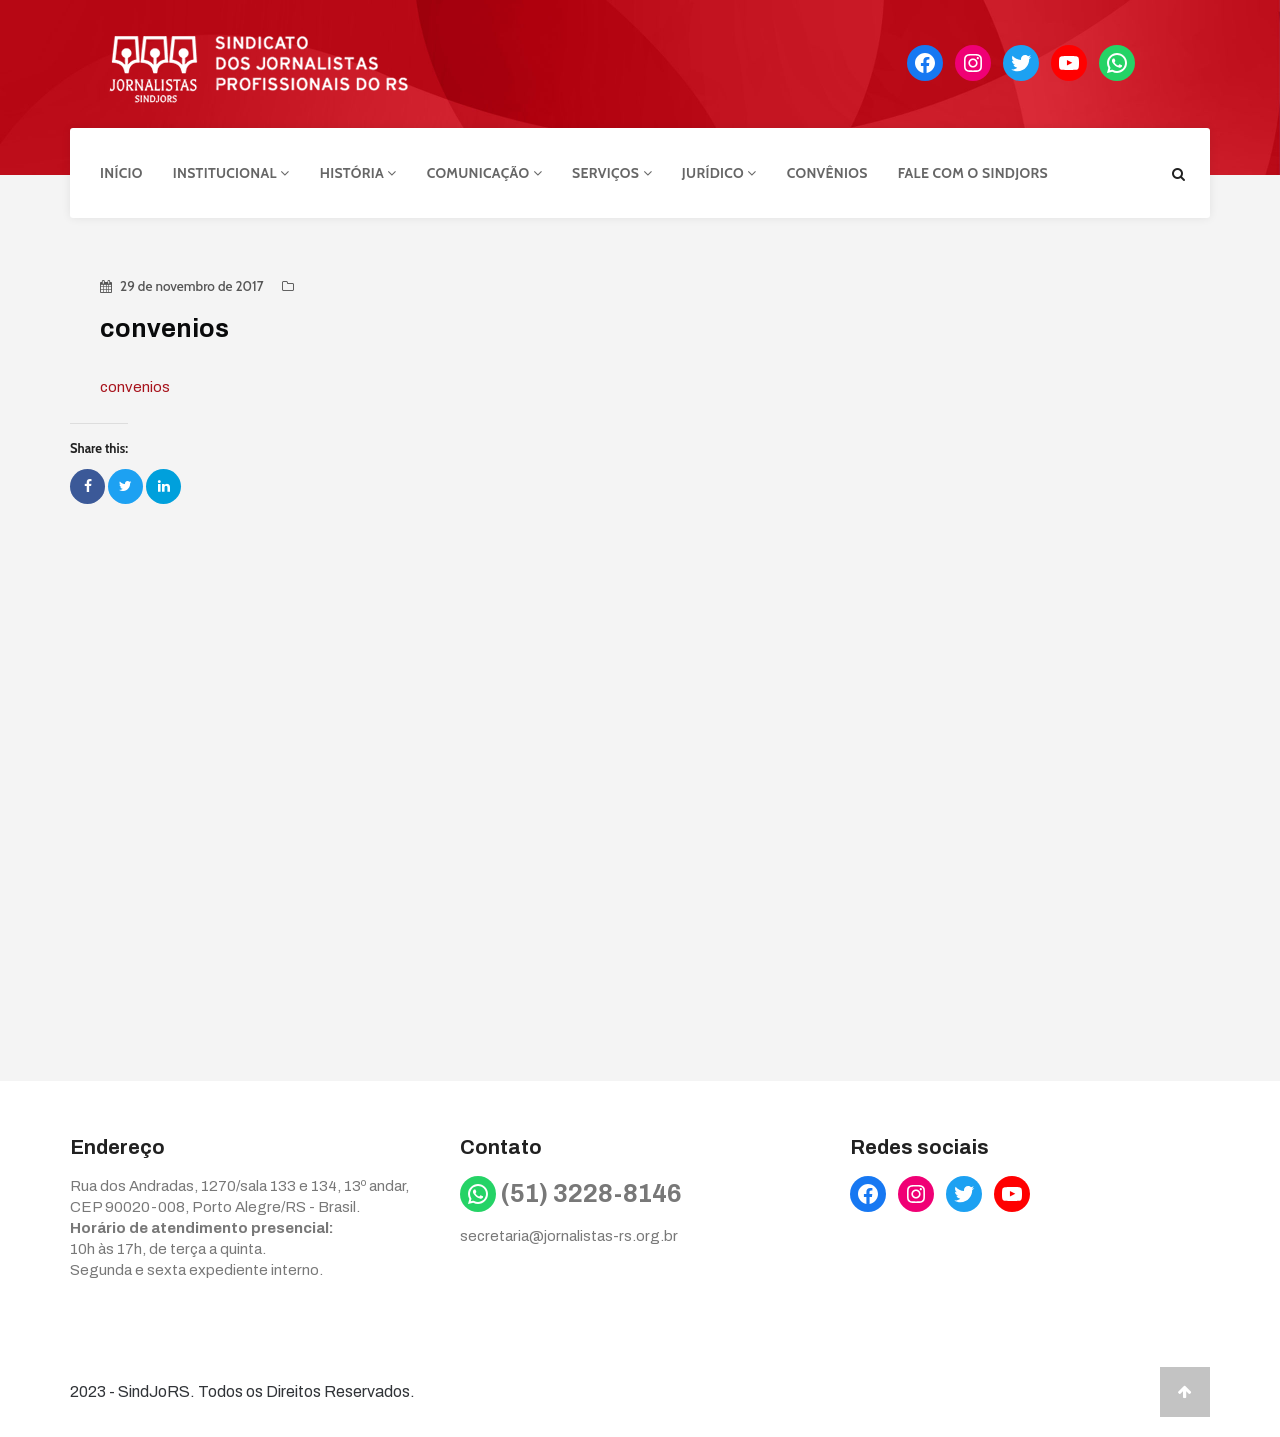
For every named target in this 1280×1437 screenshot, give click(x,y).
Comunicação (484, 173)
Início (121, 173)
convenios (135, 387)
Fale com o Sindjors (973, 173)
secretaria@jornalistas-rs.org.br (569, 1236)
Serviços (612, 173)
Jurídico (719, 173)
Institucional (231, 173)
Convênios (827, 173)
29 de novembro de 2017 (191, 286)
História (358, 173)
